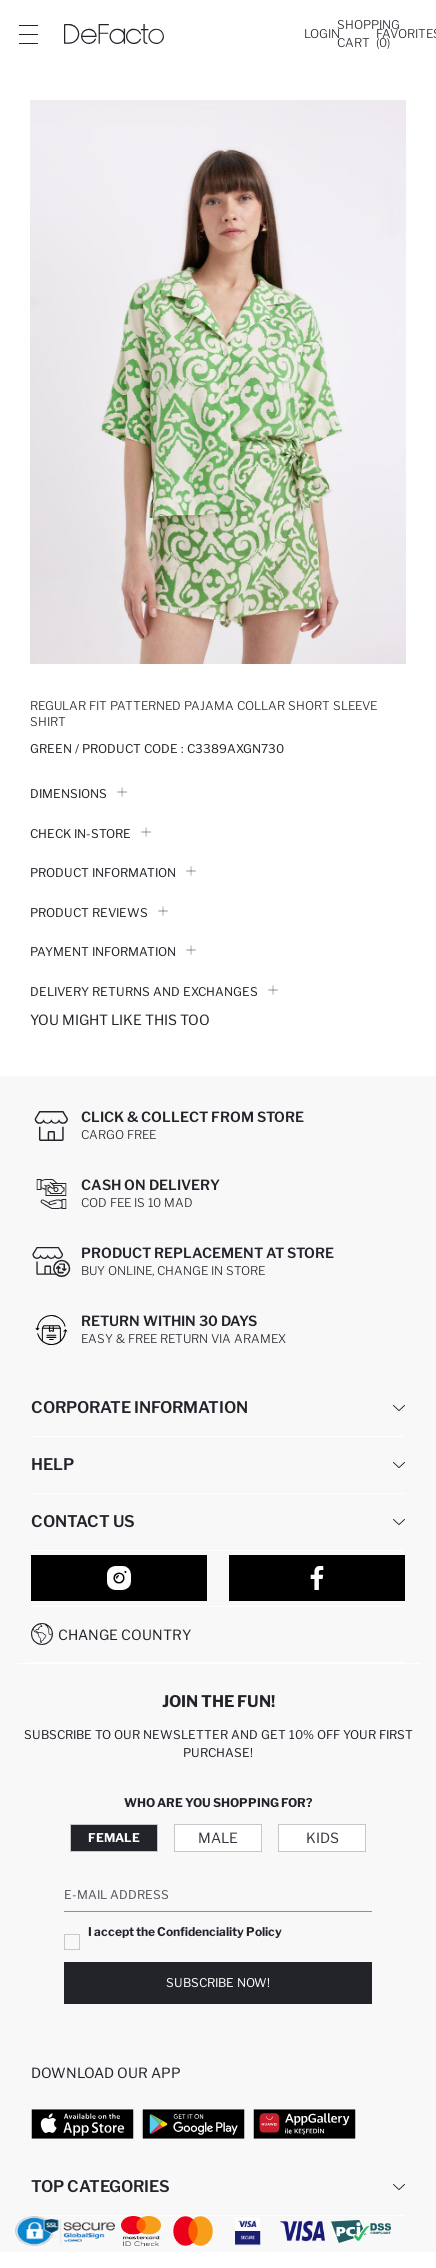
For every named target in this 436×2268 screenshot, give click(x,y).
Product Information (113, 872)
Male (218, 1837)
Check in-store (90, 833)
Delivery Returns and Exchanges (154, 991)
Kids (322, 1837)
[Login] (322, 34)
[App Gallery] (304, 2124)
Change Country (124, 1634)
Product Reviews (99, 912)
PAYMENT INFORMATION (113, 951)
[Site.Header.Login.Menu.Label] (28, 34)
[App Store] (82, 2124)
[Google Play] (193, 2124)
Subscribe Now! (218, 1982)
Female (114, 1837)
